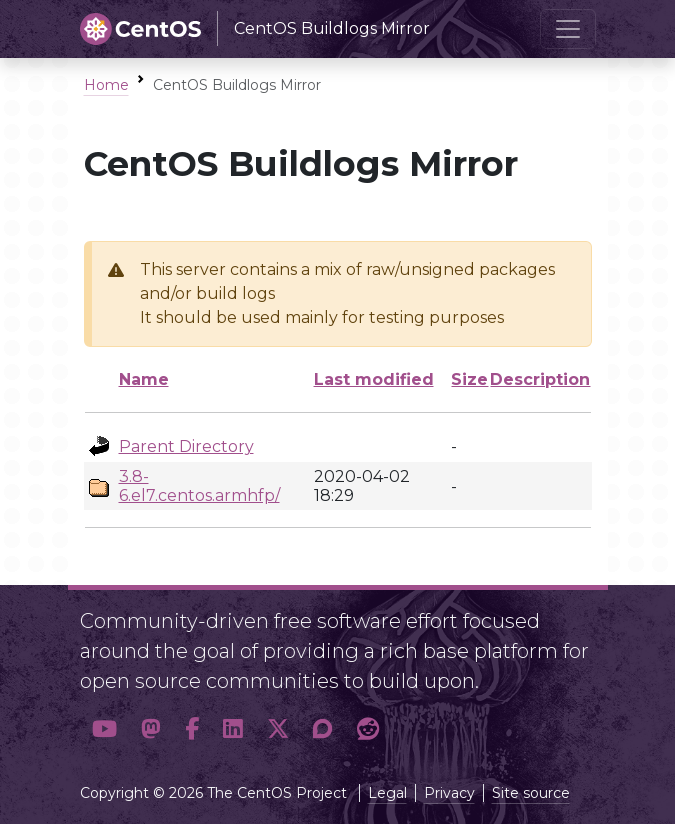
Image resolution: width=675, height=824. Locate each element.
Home (106, 85)
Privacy (449, 793)
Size (469, 379)
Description (540, 379)
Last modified (374, 379)
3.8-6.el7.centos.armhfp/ (199, 486)
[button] (104, 729)
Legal (387, 793)
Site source (531, 793)
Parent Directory (186, 446)
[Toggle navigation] (568, 29)
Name (144, 379)
